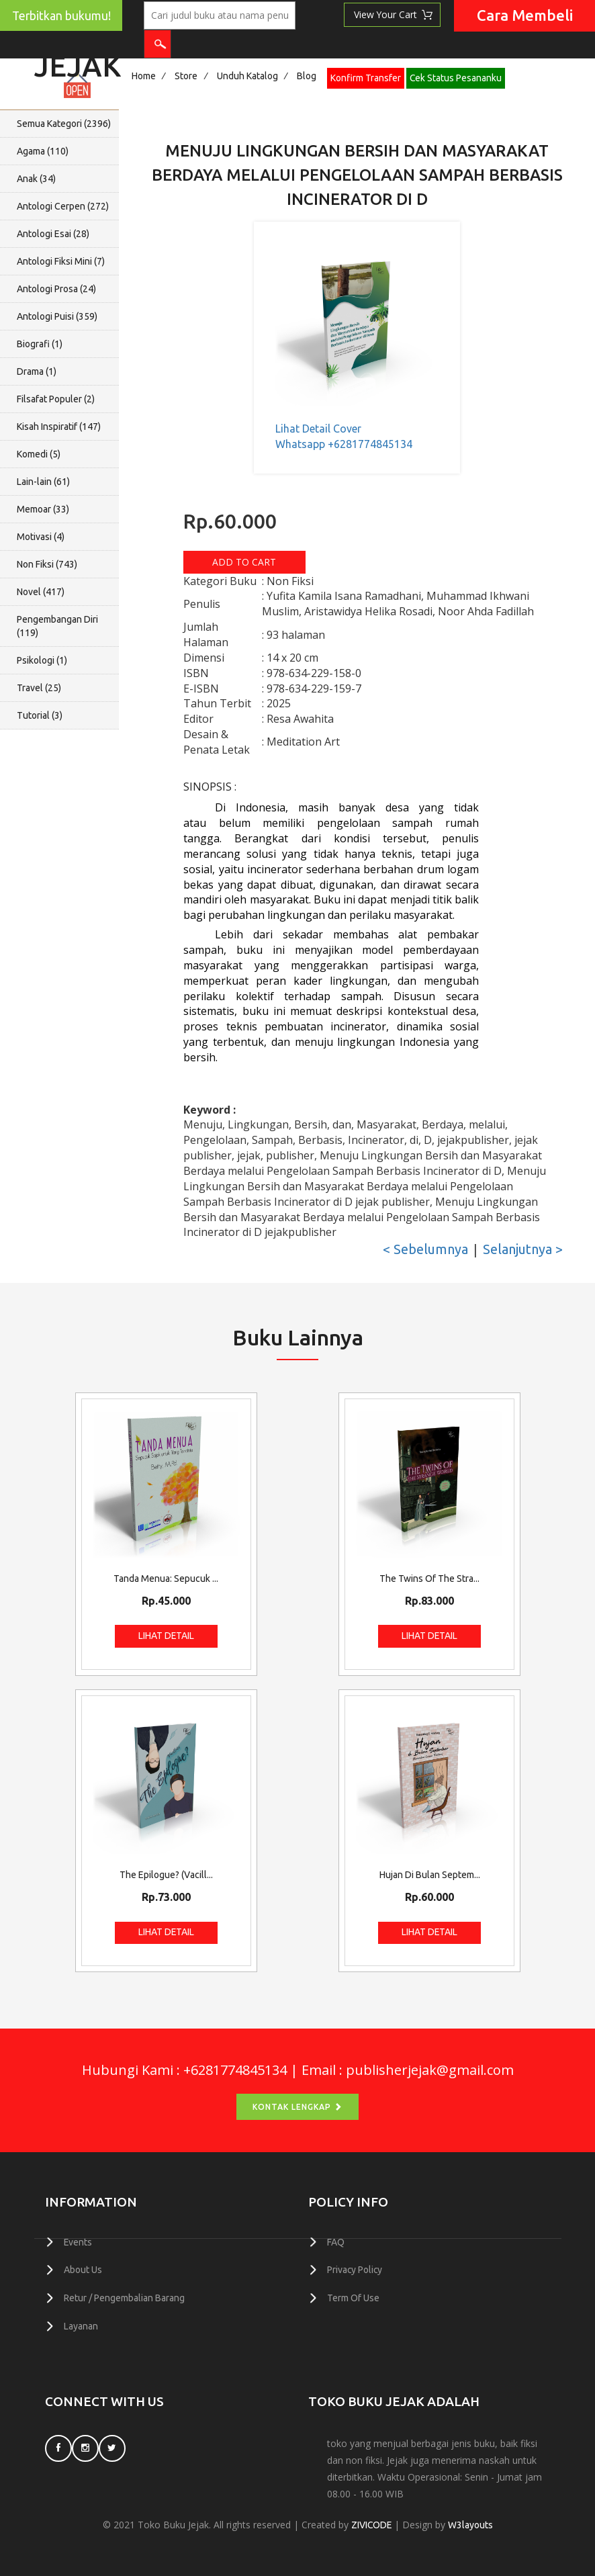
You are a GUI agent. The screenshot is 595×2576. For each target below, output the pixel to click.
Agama (42, 151)
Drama (36, 371)
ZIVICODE (371, 2523)
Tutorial (39, 715)
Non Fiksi (47, 564)
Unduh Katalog (247, 76)
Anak (36, 178)
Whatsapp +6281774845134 (343, 444)
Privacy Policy (355, 2269)
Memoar (43, 509)
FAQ (336, 2242)
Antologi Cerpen (63, 206)
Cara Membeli (525, 15)
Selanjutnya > (523, 1249)
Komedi (38, 454)
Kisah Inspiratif (59, 426)
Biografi (39, 344)
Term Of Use (353, 2297)
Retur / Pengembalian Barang (124, 2297)
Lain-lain (43, 481)
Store (186, 76)
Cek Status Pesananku (456, 78)
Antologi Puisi (57, 316)
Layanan (81, 2324)
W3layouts (471, 2523)
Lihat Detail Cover (318, 429)
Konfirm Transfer (365, 78)
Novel (40, 591)
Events (78, 2242)
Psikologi (42, 660)
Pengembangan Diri (57, 626)
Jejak (77, 62)
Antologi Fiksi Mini (61, 261)
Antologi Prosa (56, 288)
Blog (306, 76)
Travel (39, 687)
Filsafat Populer (56, 399)
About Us (83, 2269)
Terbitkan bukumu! (61, 15)
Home (144, 76)
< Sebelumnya (425, 1249)
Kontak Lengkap (297, 2106)
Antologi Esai (53, 233)
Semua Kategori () (64, 123)
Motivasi (40, 536)
